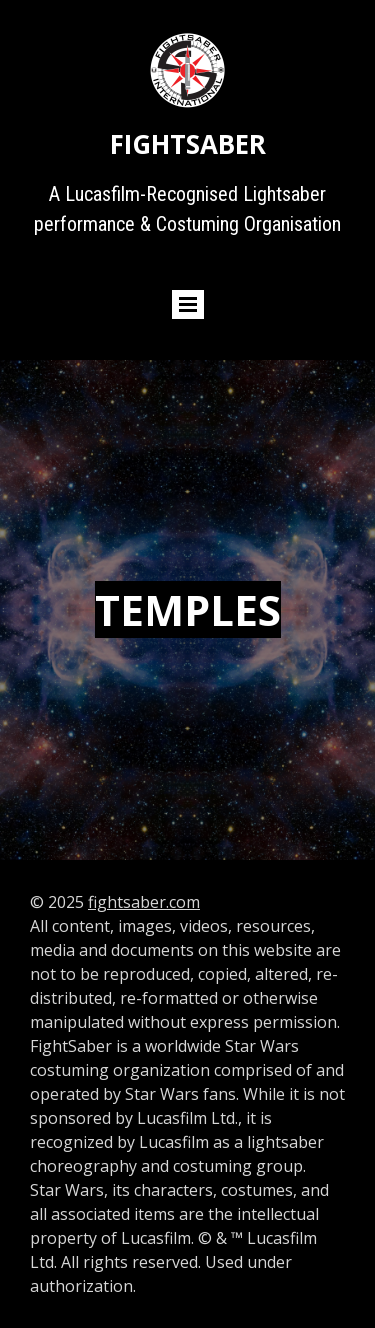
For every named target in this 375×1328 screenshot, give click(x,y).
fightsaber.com (144, 902)
